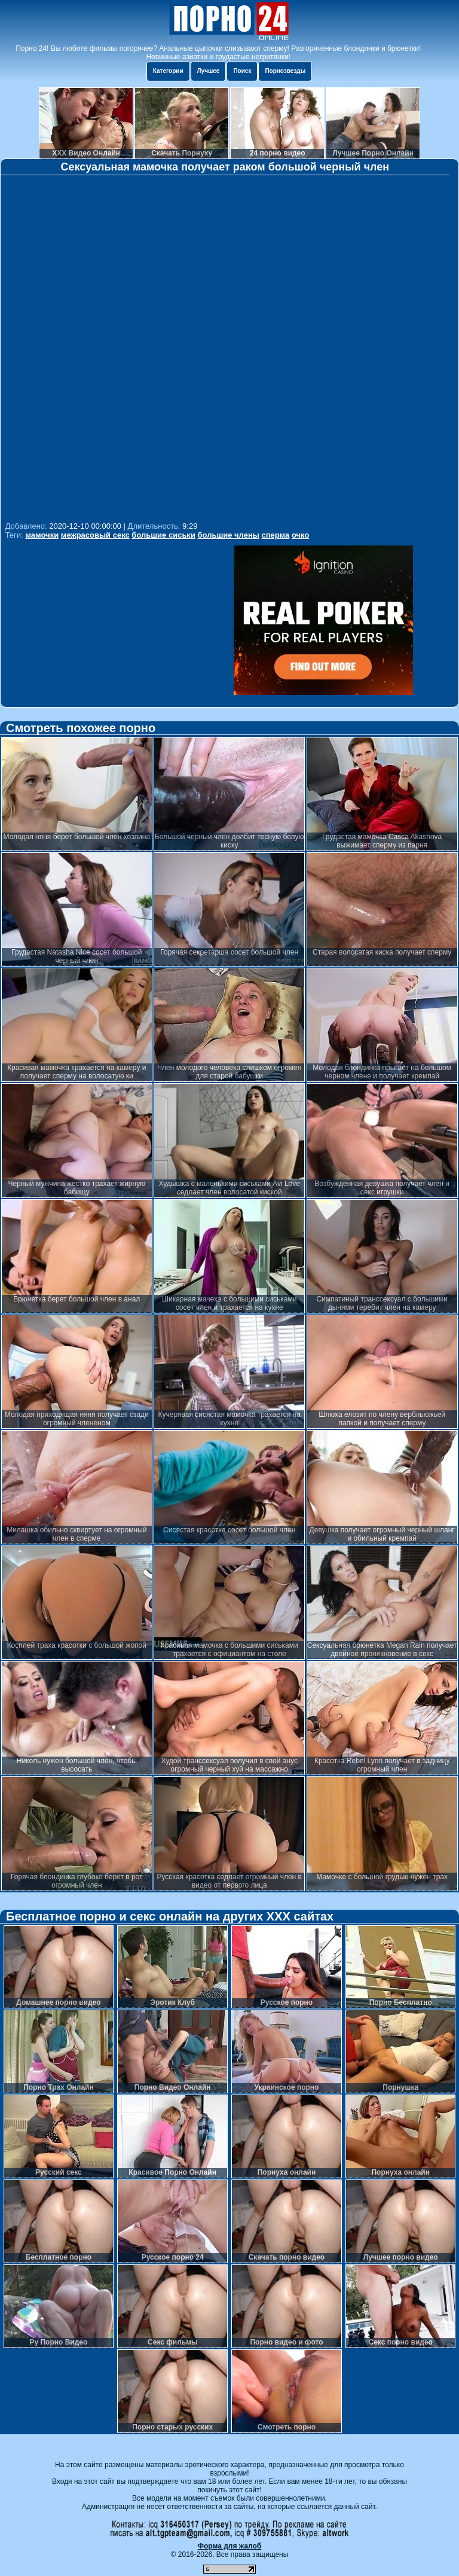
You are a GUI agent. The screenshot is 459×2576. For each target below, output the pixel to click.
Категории (168, 71)
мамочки (42, 535)
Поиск (242, 71)
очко (300, 535)
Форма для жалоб (230, 2546)
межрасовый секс (95, 535)
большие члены (228, 535)
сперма (276, 535)
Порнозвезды (285, 71)
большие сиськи (163, 535)
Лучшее (208, 71)
